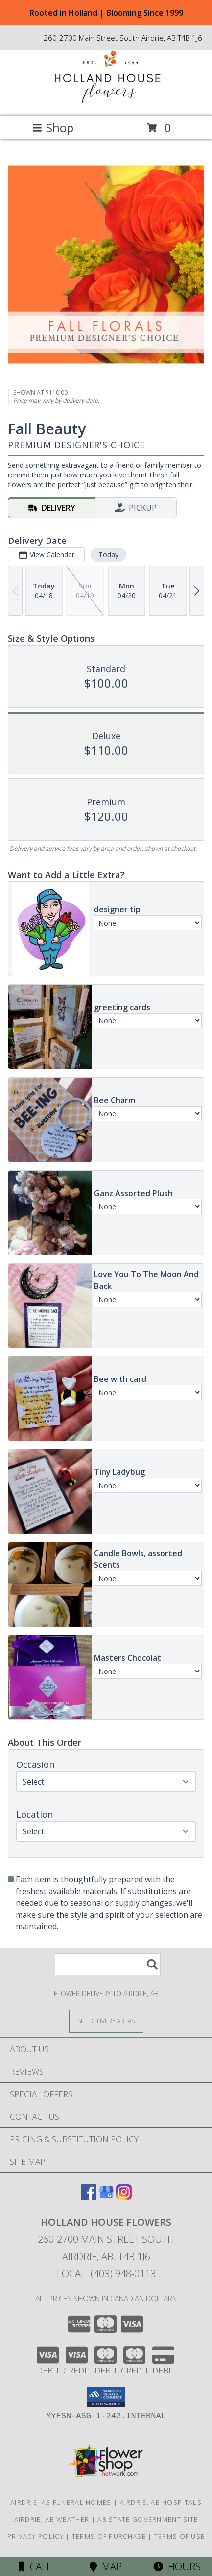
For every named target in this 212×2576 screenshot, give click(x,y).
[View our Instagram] (124, 2196)
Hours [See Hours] (177, 2566)
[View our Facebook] (88, 2196)
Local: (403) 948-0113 (106, 2273)
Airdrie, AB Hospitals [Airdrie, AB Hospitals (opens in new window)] (161, 2502)
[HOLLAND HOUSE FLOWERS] (106, 102)
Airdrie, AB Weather (52, 2519)
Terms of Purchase (109, 2536)
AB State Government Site (147, 2519)
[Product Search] (108, 1964)
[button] (106, 2397)
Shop (52, 127)
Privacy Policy (35, 2536)
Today (108, 554)
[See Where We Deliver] (106, 2020)
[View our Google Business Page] (106, 2196)
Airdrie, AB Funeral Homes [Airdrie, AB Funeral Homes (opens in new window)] (61, 2502)
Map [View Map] (106, 2566)
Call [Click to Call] (35, 2566)
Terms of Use (179, 2536)
